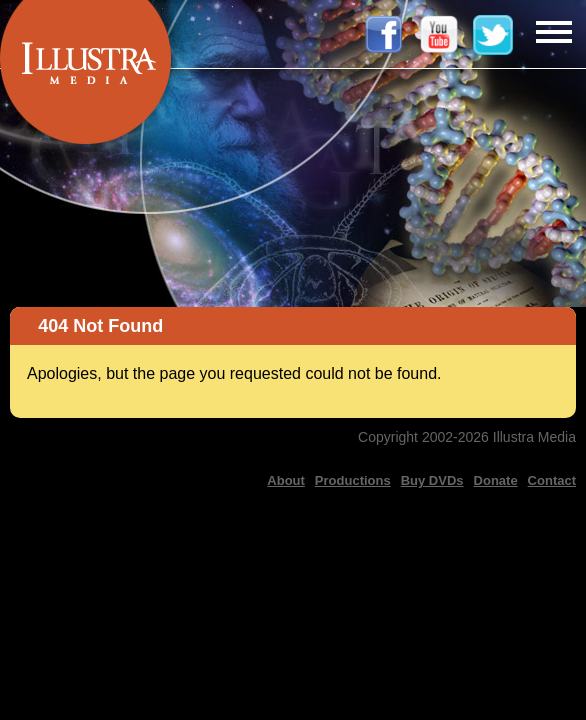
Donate (496, 480)
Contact (552, 480)
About (286, 480)
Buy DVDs (432, 480)
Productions (353, 480)
